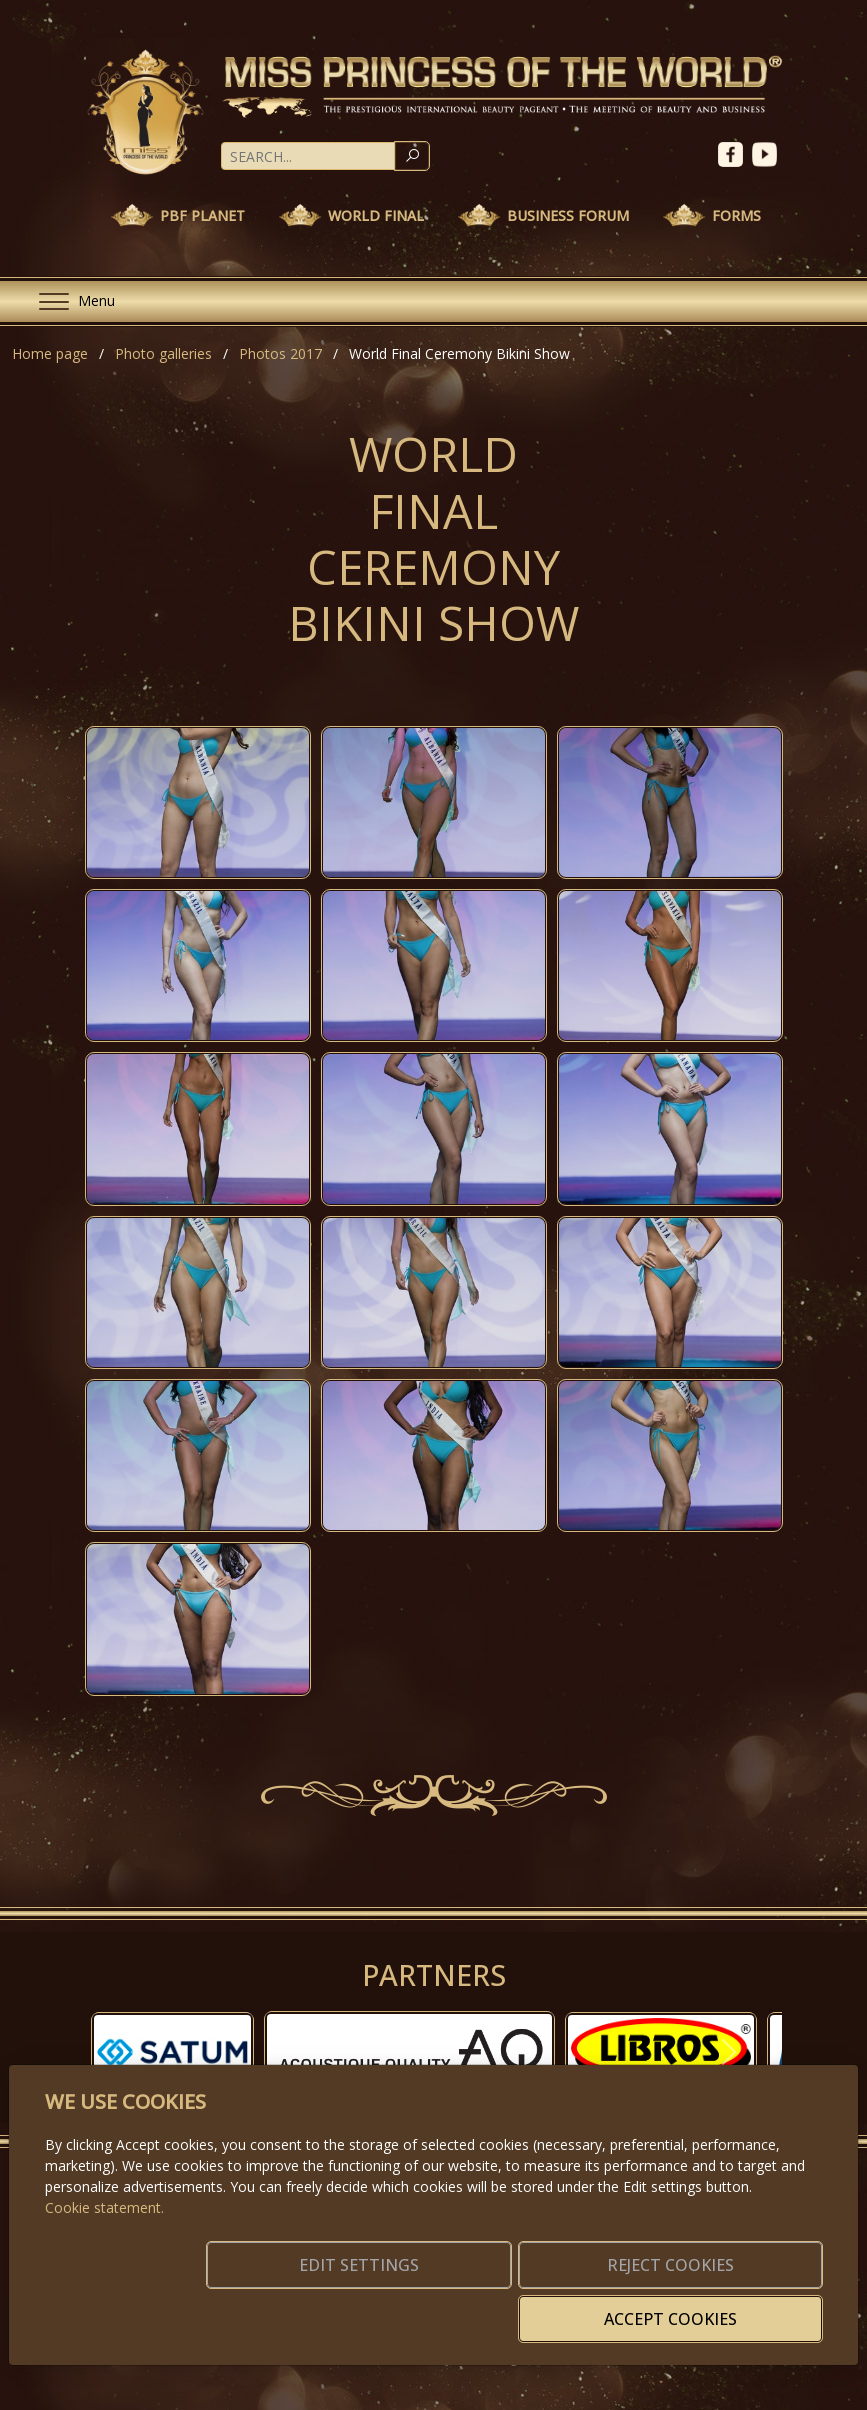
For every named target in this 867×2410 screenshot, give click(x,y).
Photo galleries (163, 353)
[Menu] (69, 301)
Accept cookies (726, 2307)
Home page (50, 353)
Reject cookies (526, 2307)
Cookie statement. (104, 2237)
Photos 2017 (280, 353)
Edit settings (326, 2307)
